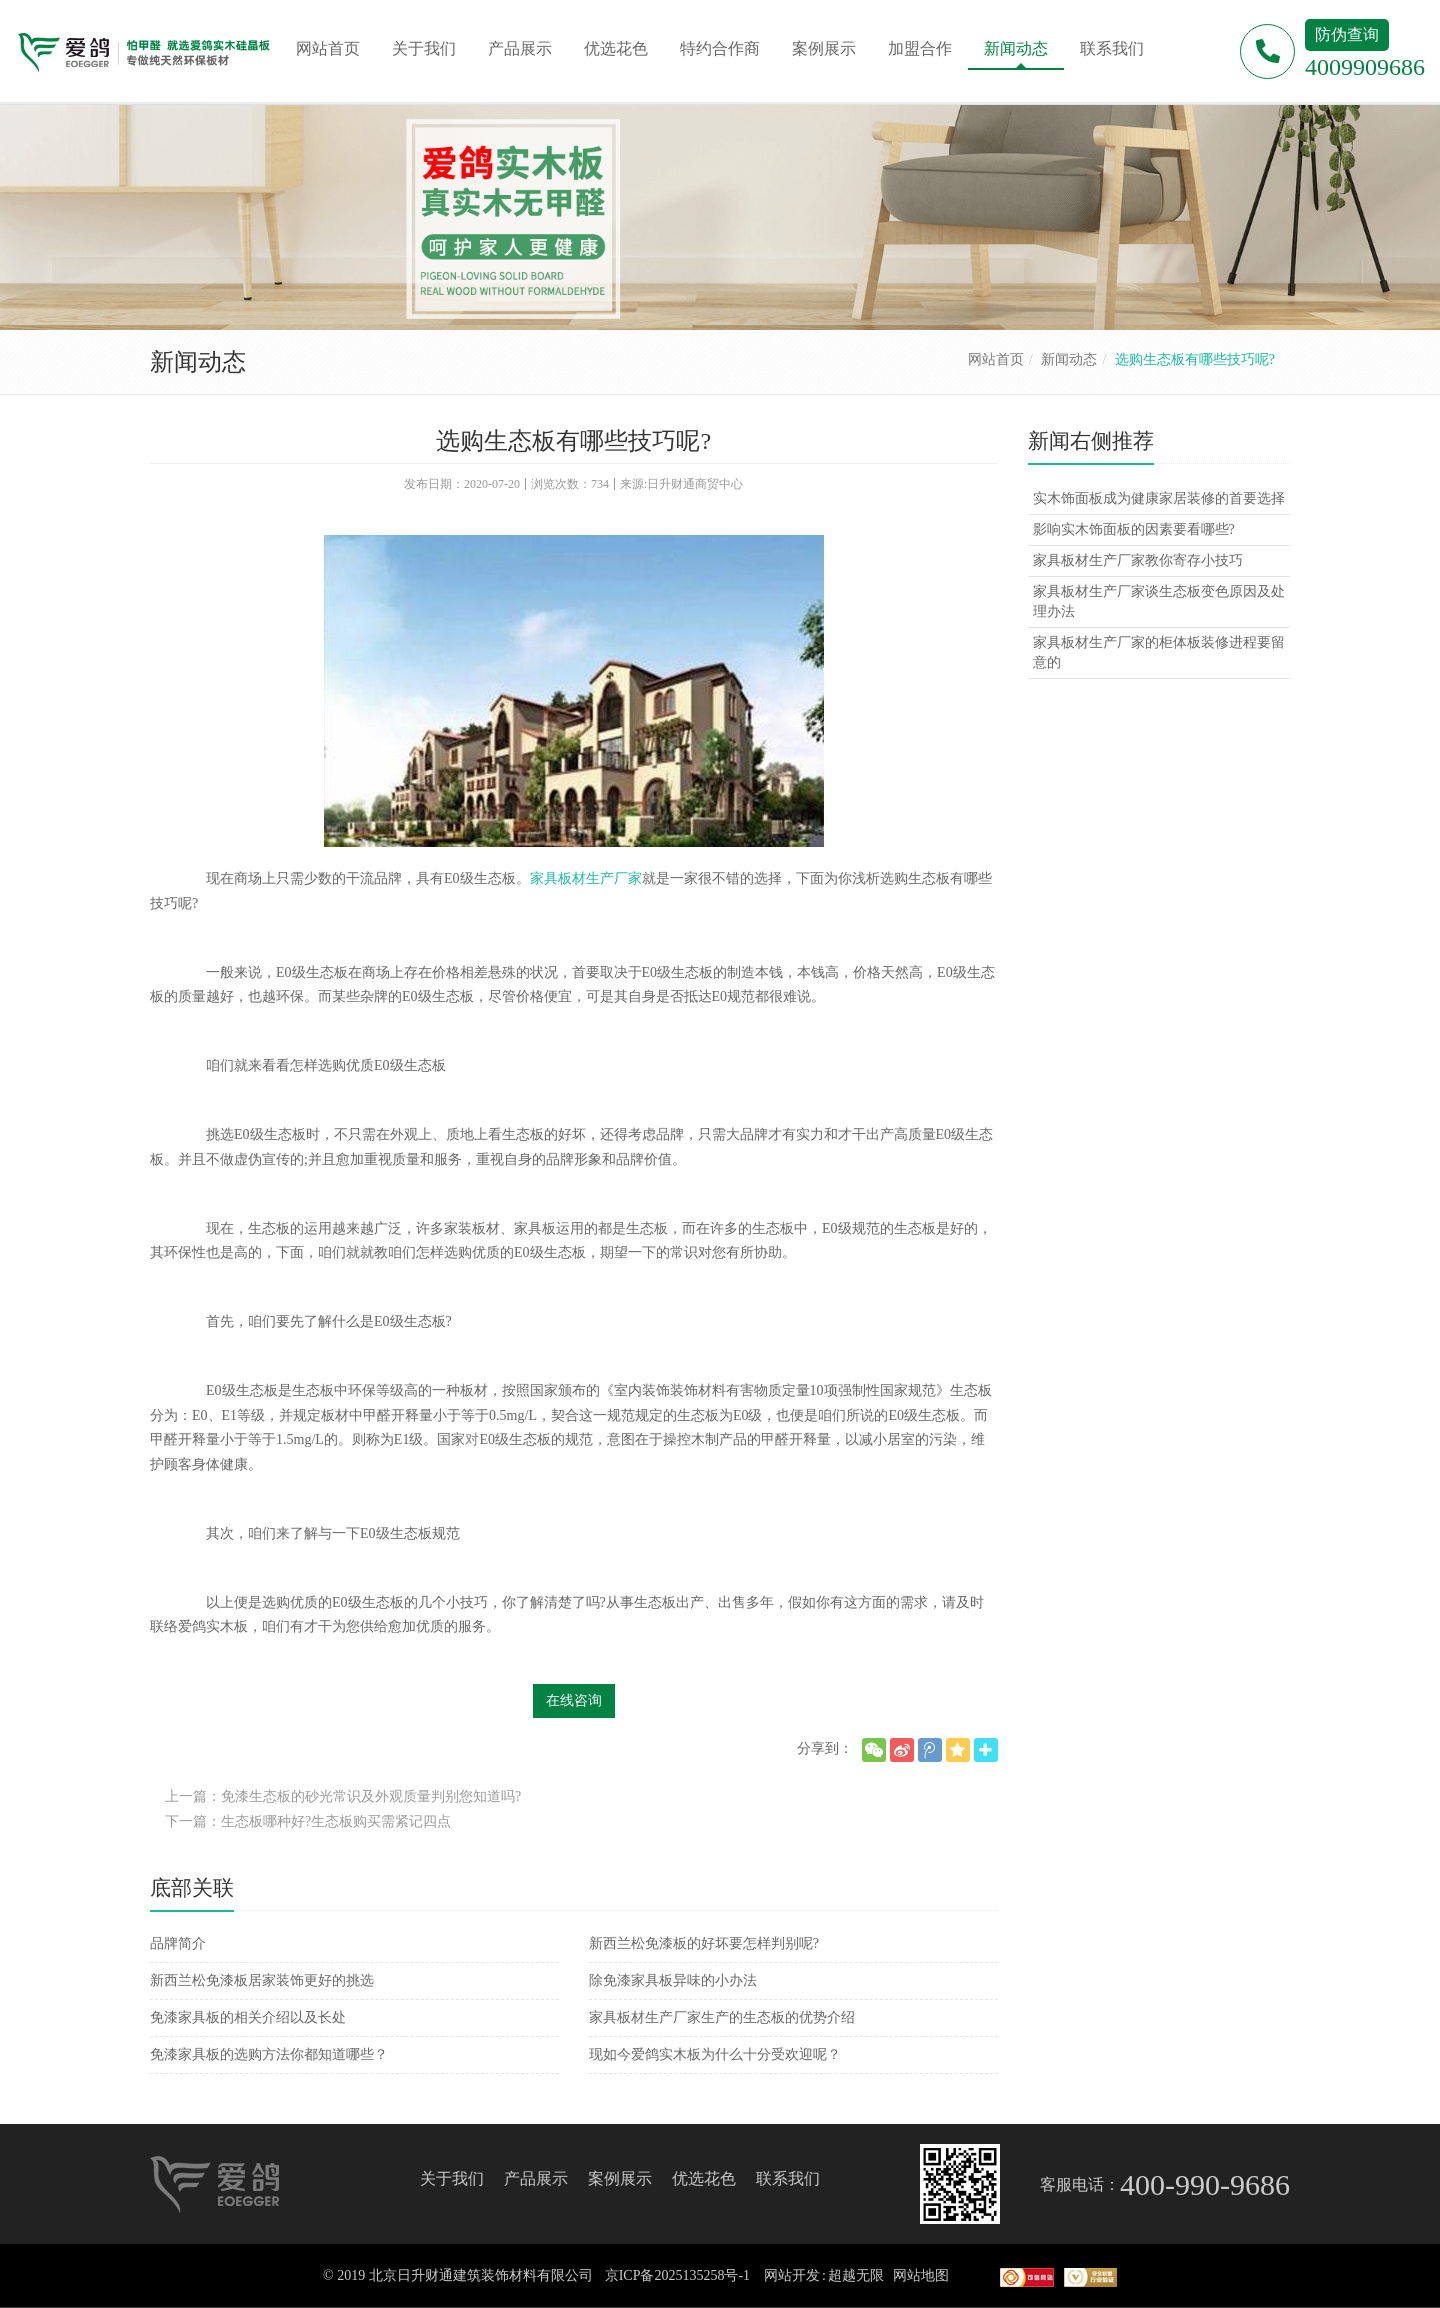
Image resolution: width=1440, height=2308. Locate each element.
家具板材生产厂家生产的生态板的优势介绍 (722, 2017)
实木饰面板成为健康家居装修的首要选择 (1159, 498)
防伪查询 (1347, 34)
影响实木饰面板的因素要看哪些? (1134, 529)
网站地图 (921, 2275)
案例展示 (620, 2178)
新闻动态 (1069, 359)
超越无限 (856, 2275)
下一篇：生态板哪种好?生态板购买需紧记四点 (308, 1821)
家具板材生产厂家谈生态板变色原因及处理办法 (1159, 601)
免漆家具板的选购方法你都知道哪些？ (269, 2054)
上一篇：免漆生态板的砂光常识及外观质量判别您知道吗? (343, 1796)
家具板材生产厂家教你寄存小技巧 (1138, 560)
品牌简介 (178, 1943)
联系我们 (788, 2178)
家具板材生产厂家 (586, 878)
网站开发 (792, 2275)
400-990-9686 (1205, 2184)
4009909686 (1365, 67)
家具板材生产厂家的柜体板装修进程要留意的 (1159, 652)
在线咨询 (574, 1700)
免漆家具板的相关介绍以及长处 (248, 2017)
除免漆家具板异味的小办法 (673, 1980)
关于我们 (452, 2178)
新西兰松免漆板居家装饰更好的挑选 (262, 1980)
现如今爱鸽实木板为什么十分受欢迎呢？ (715, 2054)
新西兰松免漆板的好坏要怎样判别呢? (704, 1943)
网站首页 (996, 359)
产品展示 (536, 2178)
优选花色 (704, 2178)
